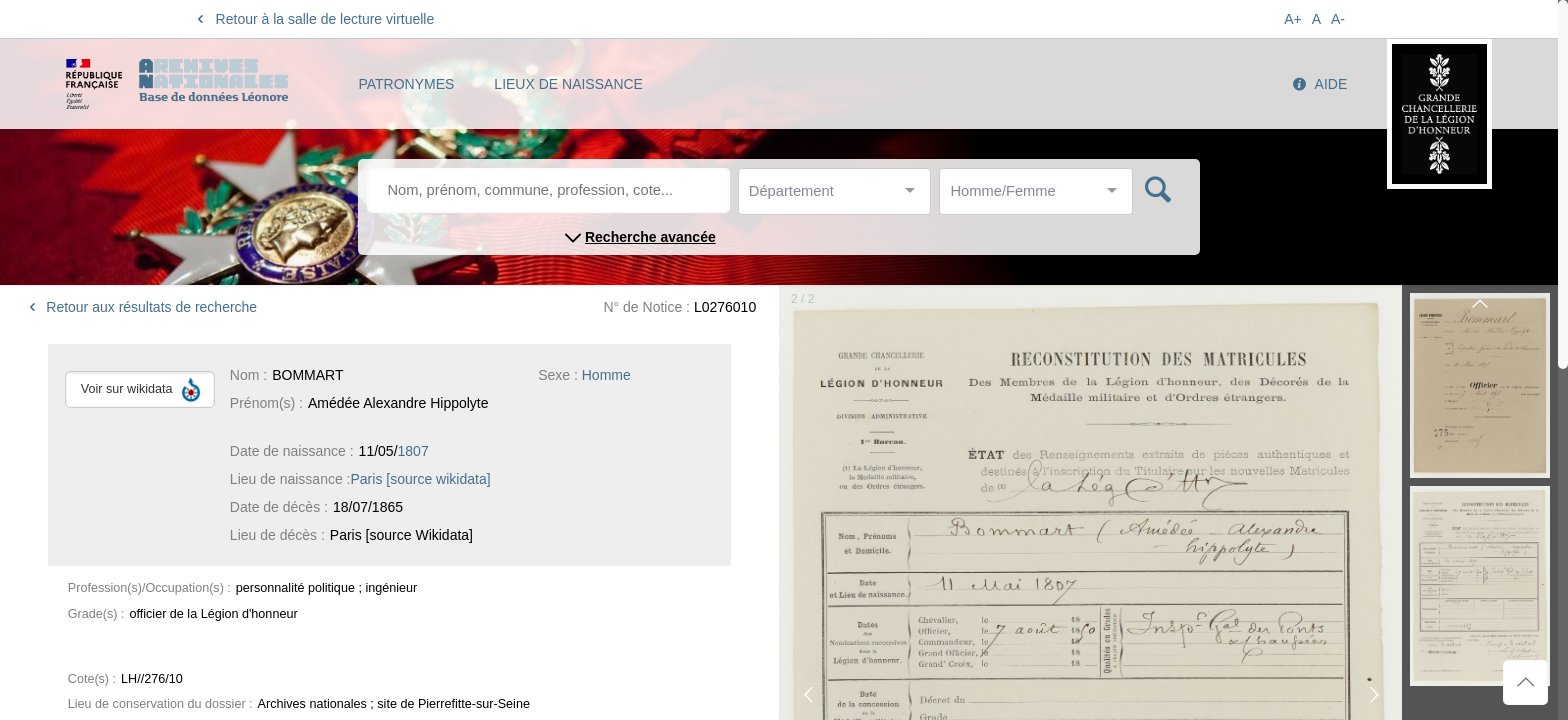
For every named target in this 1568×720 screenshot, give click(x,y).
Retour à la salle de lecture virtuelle (312, 19)
